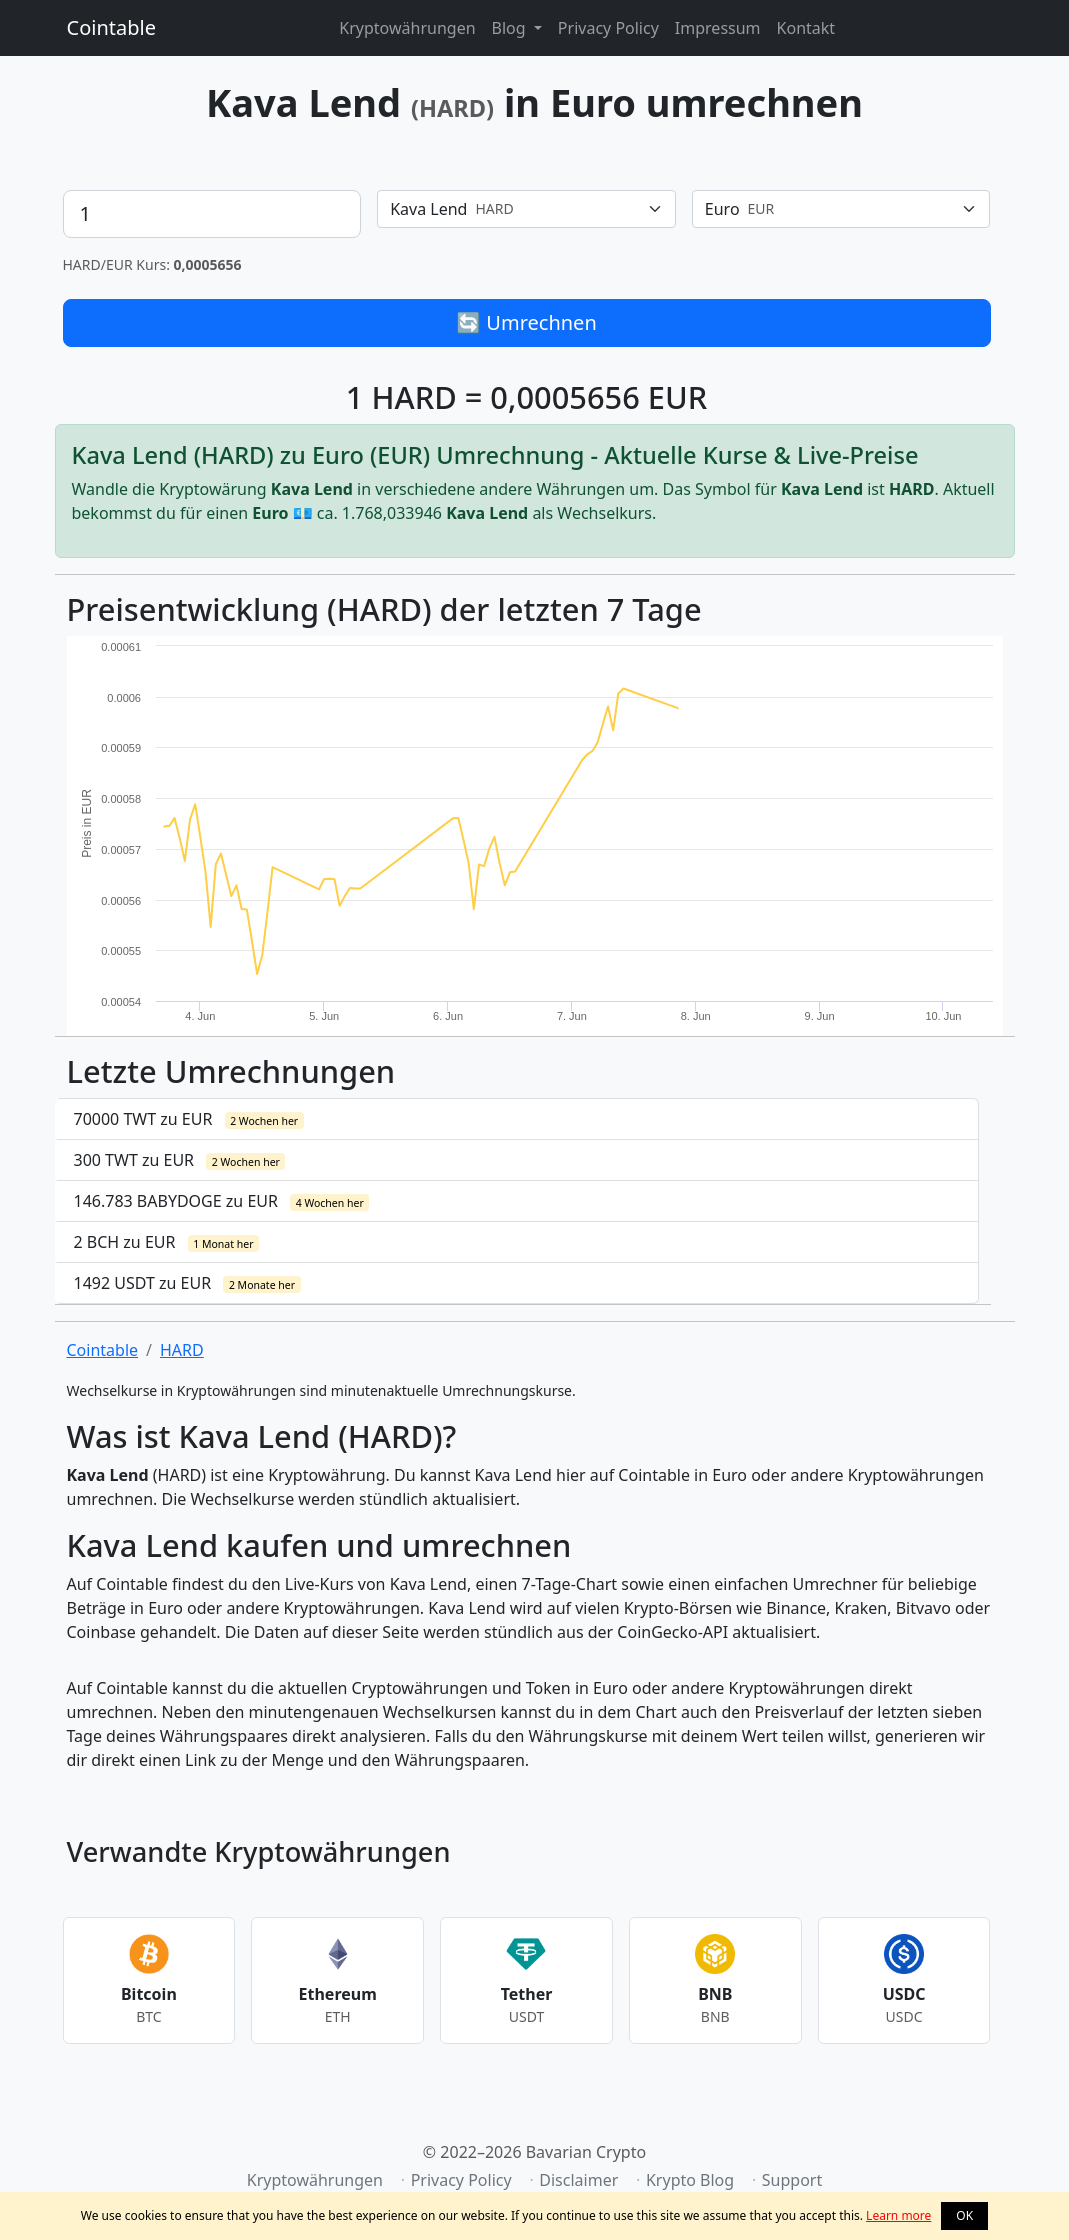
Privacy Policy (608, 28)
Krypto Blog (690, 2180)
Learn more (898, 2215)
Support (792, 2180)
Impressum (718, 28)
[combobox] (526, 209)
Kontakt (806, 28)
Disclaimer (578, 2180)
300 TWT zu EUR (180, 1160)
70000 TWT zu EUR (189, 1119)
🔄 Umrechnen (526, 322)
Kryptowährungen (407, 28)
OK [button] (964, 2215)
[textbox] (514, 209)
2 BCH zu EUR (167, 1242)
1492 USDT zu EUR (187, 1283)
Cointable (111, 27)
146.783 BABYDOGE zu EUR (222, 1201)
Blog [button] (511, 28)
